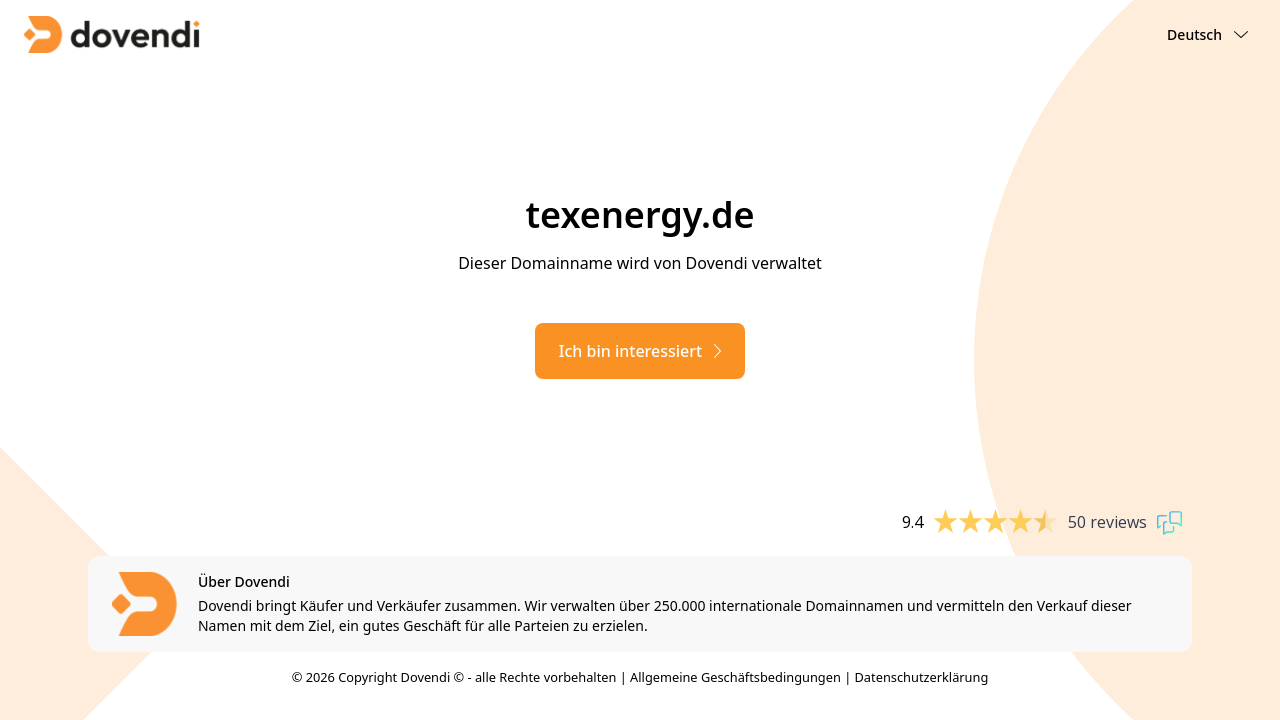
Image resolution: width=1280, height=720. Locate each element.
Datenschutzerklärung (922, 677)
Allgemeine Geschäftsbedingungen (735, 677)
